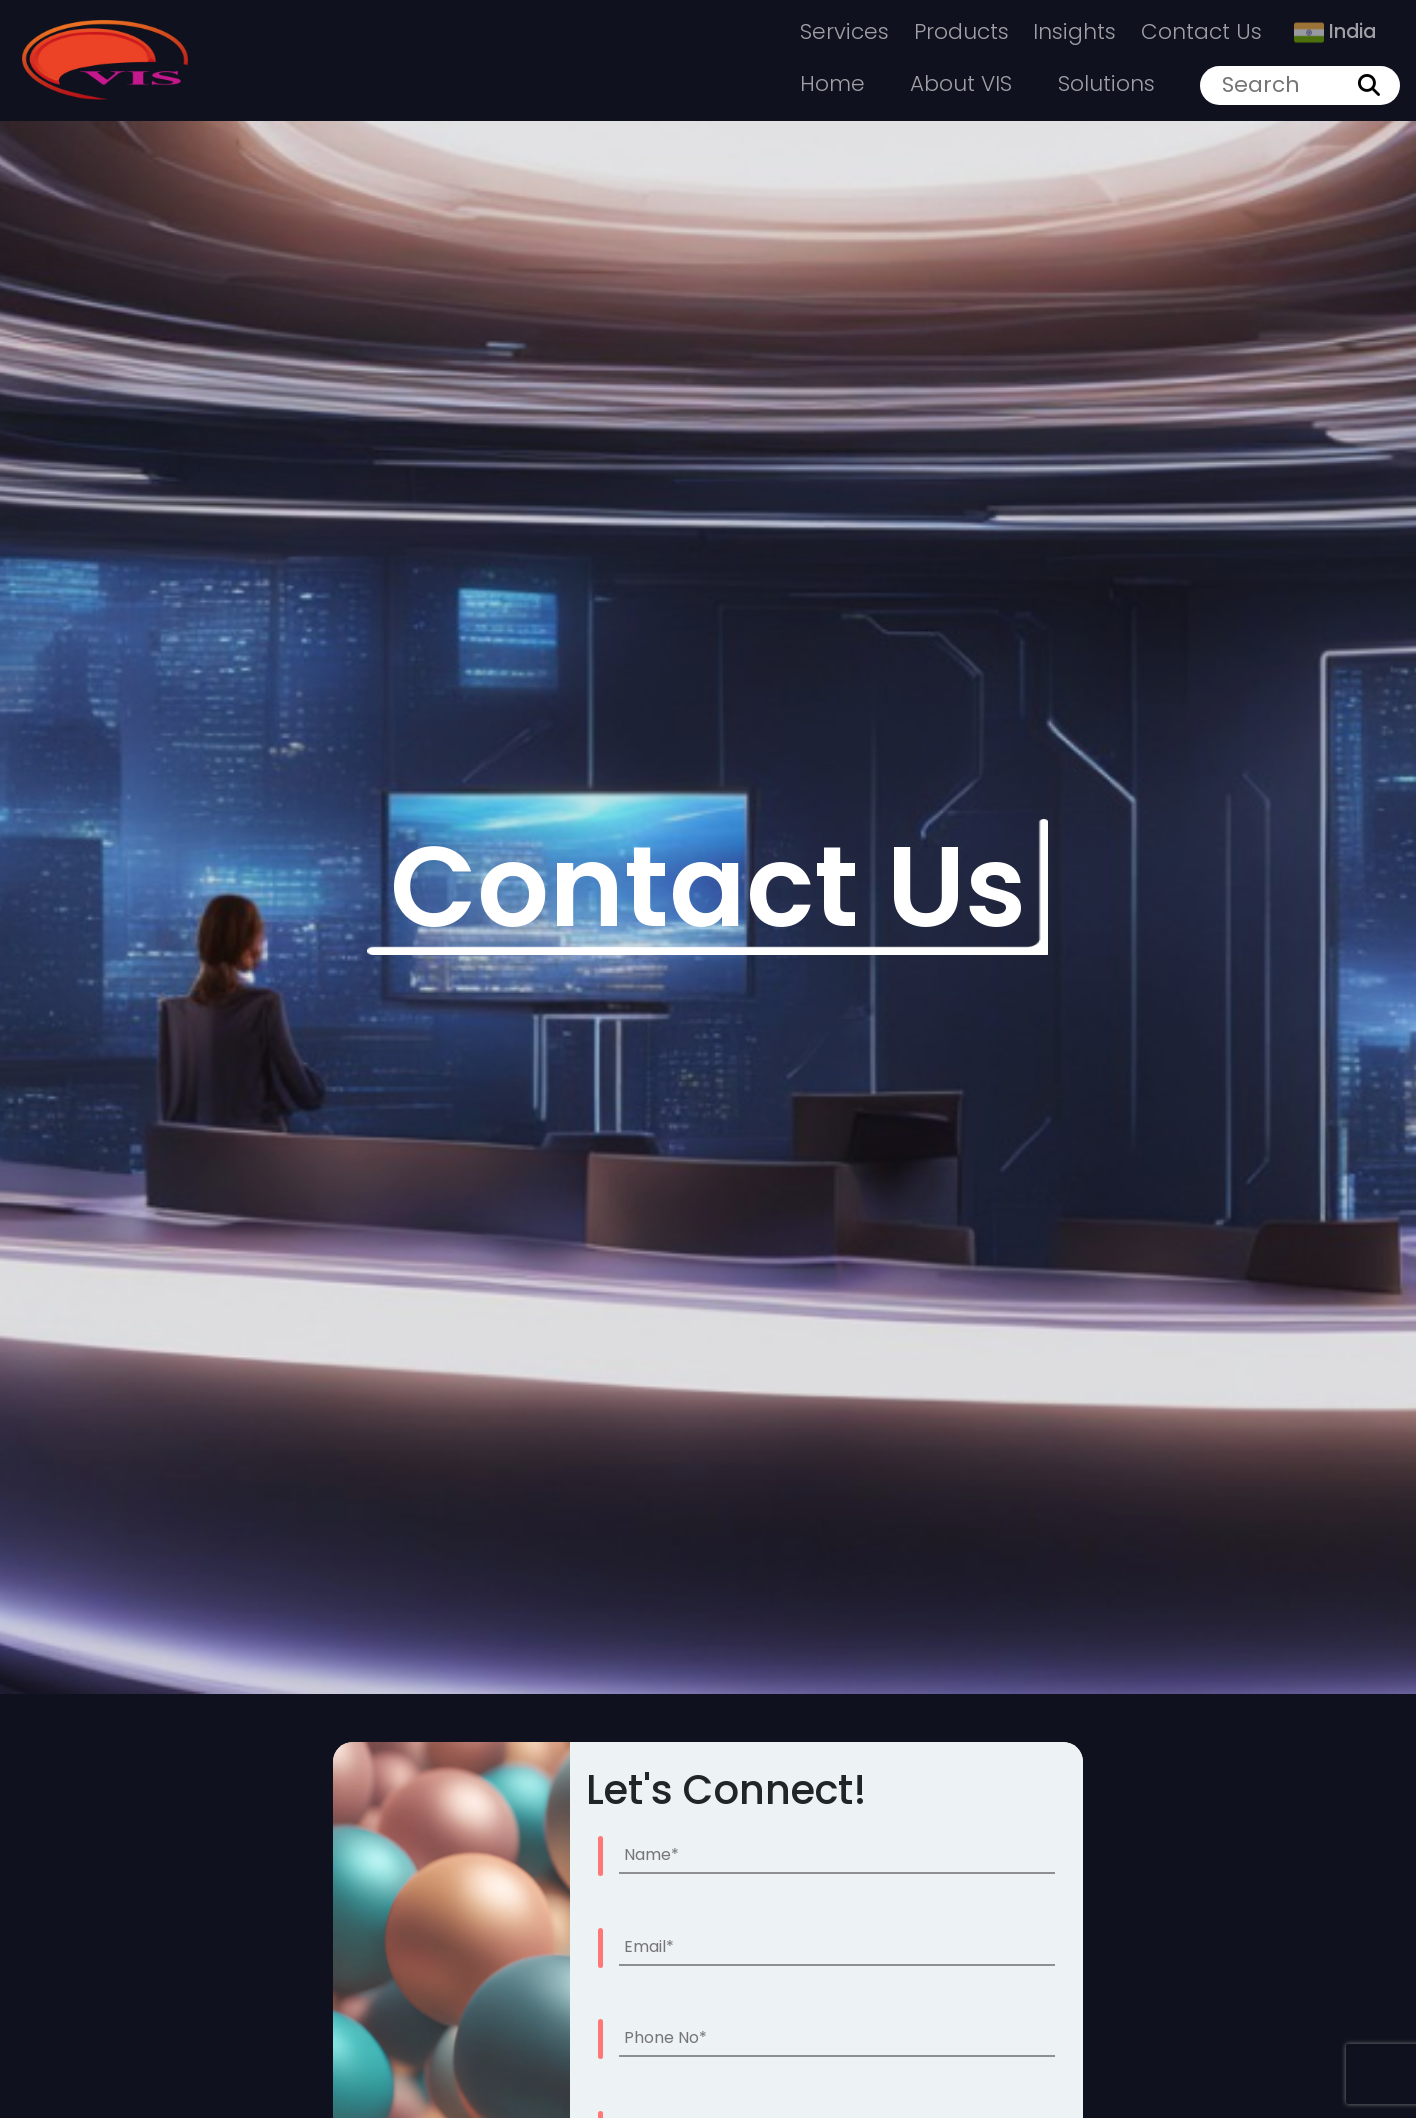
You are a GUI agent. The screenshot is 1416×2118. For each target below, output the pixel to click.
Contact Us (1201, 31)
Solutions (1106, 83)
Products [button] (961, 31)
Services (844, 31)
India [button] (1335, 31)
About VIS (961, 83)
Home (832, 83)
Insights (1074, 31)
